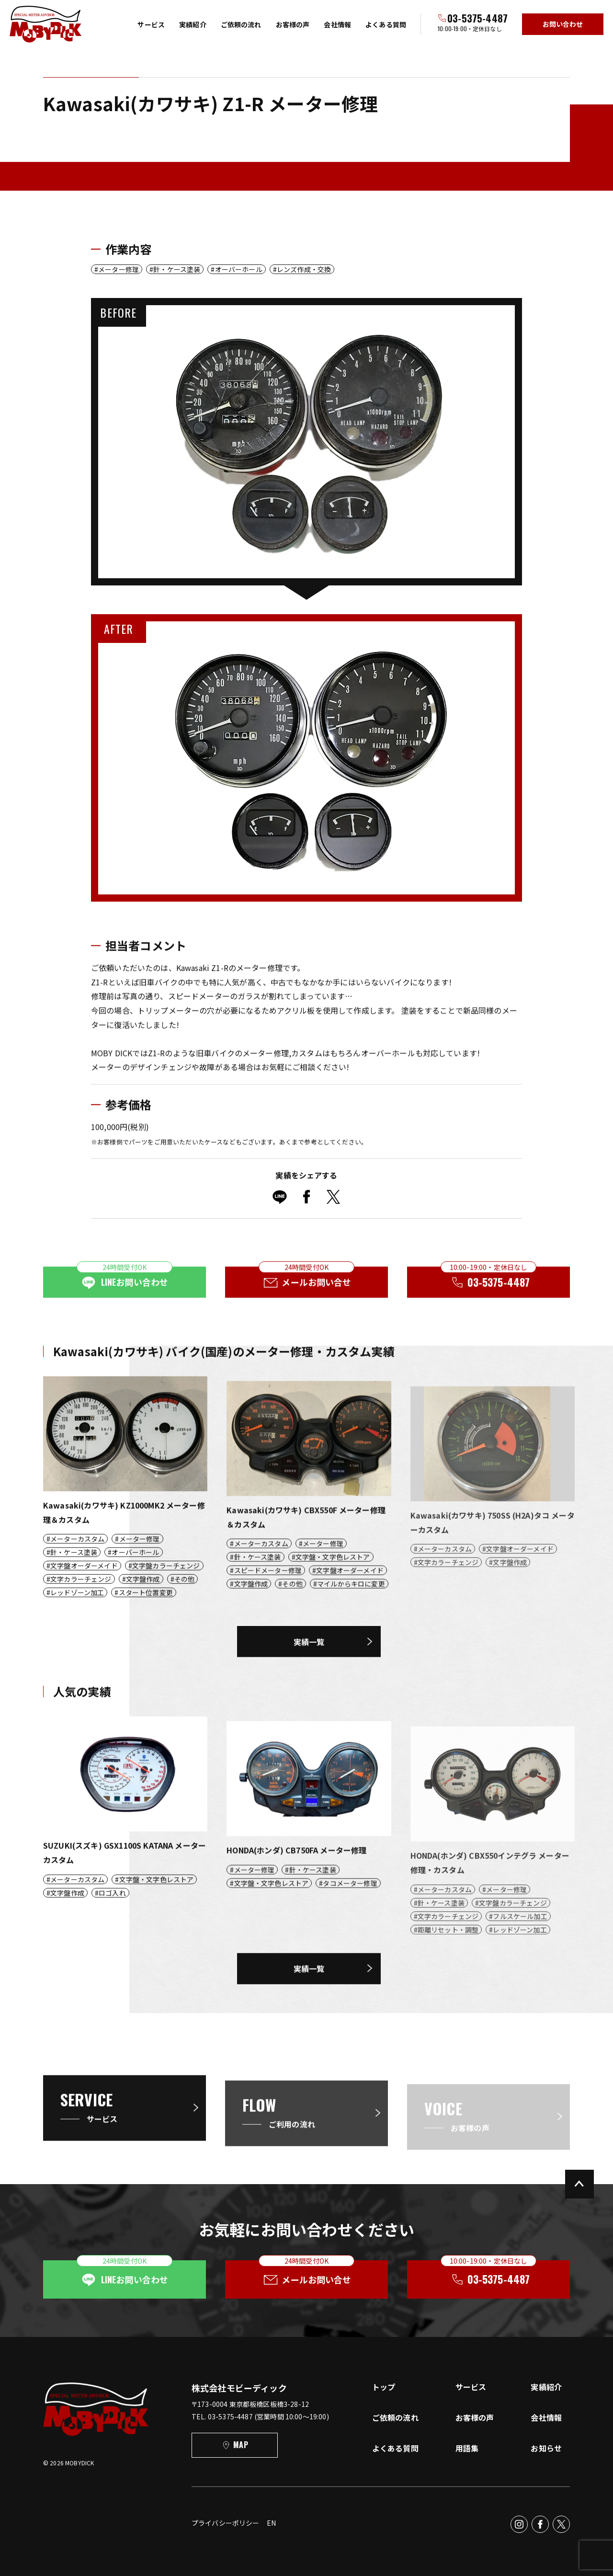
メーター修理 (118, 269)
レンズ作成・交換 (304, 269)
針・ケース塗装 (176, 269)
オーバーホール (238, 269)
